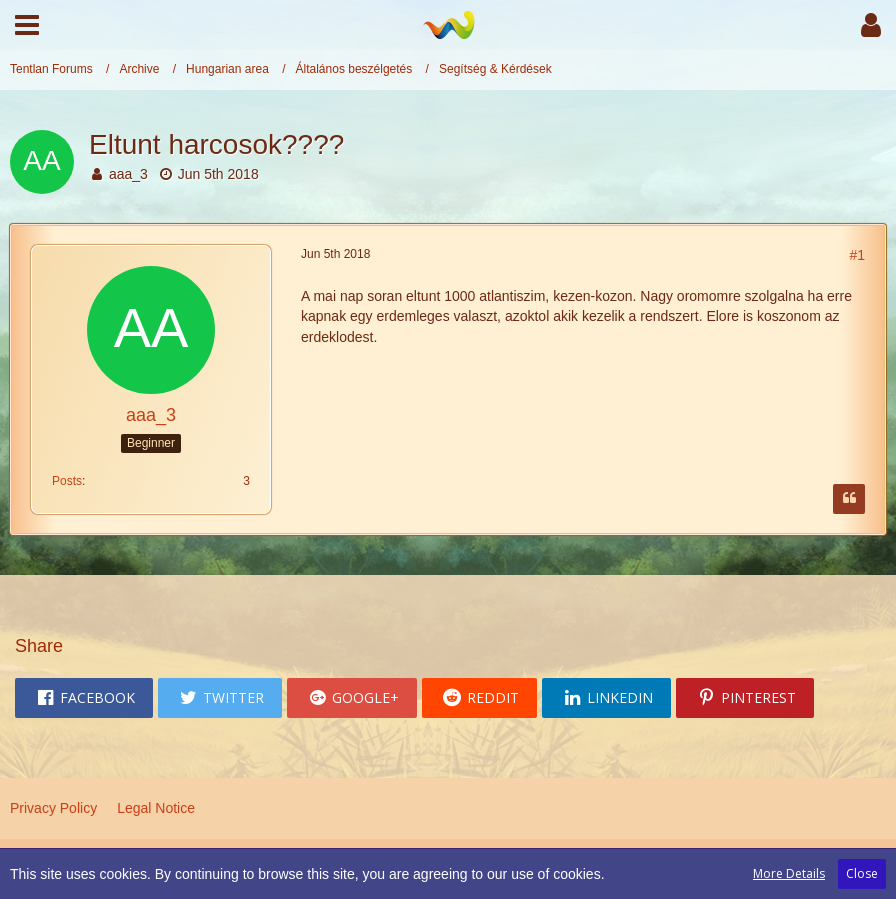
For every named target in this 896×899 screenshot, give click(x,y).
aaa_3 (128, 174)
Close (862, 873)
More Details (789, 873)
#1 (857, 255)
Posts (67, 481)
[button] (27, 25)
